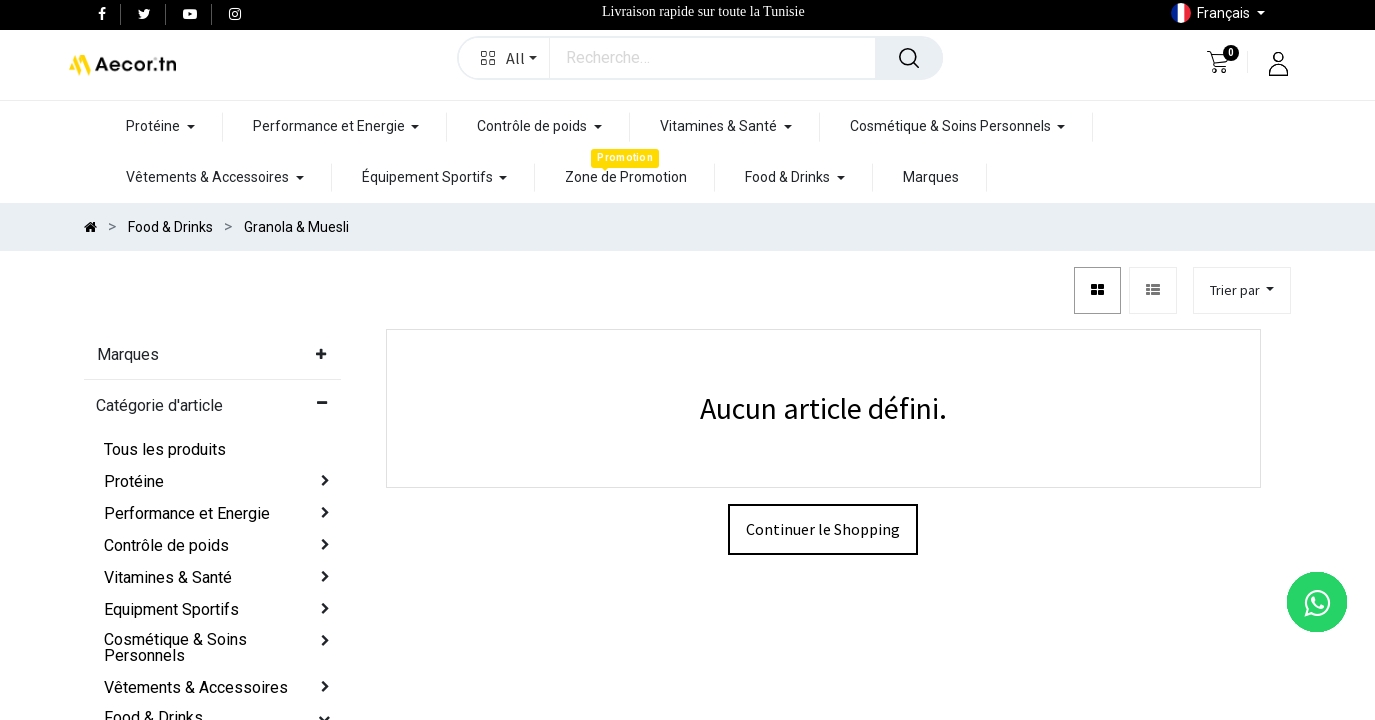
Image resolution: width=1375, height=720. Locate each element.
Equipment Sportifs (171, 609)
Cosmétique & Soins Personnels (175, 647)
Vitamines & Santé (168, 577)
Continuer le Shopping (823, 529)
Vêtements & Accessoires (196, 687)
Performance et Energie (187, 513)
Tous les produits (165, 449)
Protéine (134, 481)
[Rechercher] (909, 58)
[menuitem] (626, 177)
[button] (504, 58)
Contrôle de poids (166, 545)
